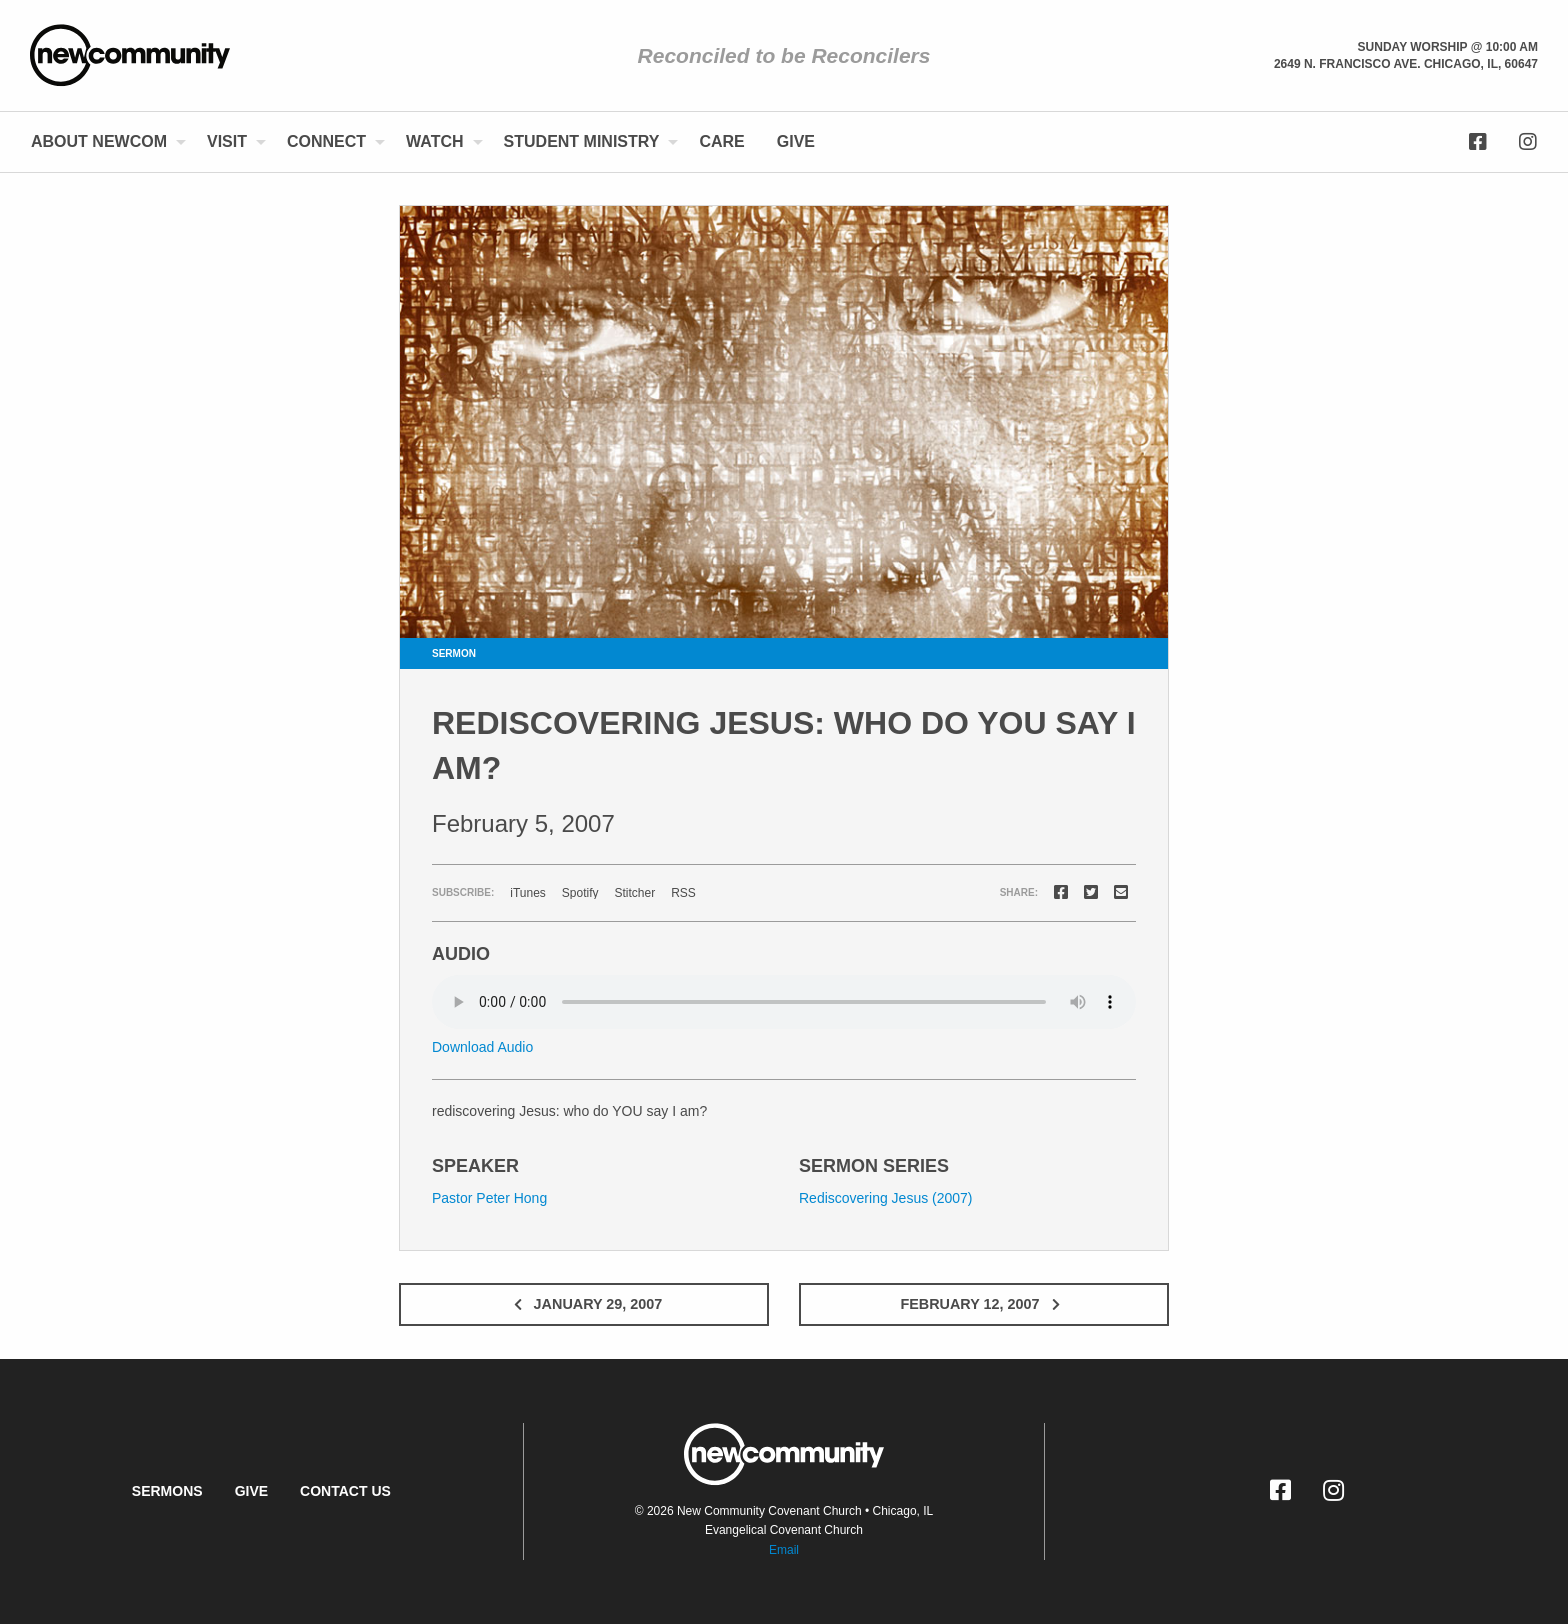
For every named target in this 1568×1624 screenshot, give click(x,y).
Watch (434, 141)
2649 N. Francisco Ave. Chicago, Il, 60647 (1406, 64)
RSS (683, 893)
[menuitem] (103, 142)
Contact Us (345, 1491)
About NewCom (99, 141)
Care (721, 141)
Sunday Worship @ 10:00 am (1448, 47)
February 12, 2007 (983, 1304)
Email (784, 1550)
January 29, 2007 (584, 1304)
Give (796, 141)
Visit (227, 141)
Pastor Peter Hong (489, 1198)
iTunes (528, 893)
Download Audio (482, 1047)
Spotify (580, 893)
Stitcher (635, 893)
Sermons (167, 1491)
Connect (326, 141)
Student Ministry (582, 141)
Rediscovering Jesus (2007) (886, 1198)
